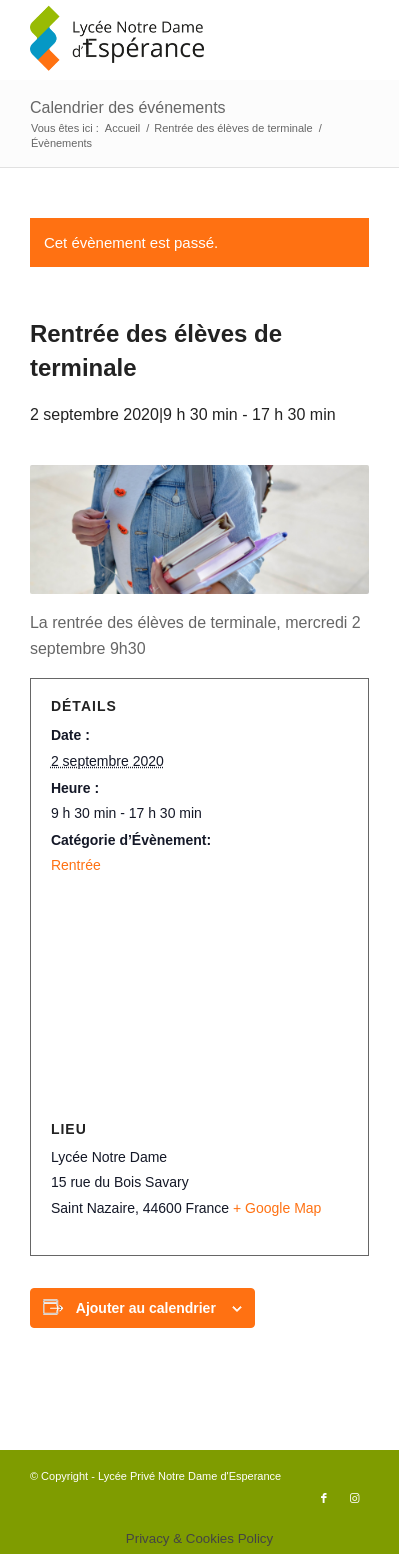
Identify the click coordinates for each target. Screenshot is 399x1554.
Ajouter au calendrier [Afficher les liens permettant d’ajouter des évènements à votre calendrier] (146, 1308)
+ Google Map (277, 1208)
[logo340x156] (165, 40)
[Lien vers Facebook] (324, 1498)
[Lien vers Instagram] (354, 1498)
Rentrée (76, 865)
